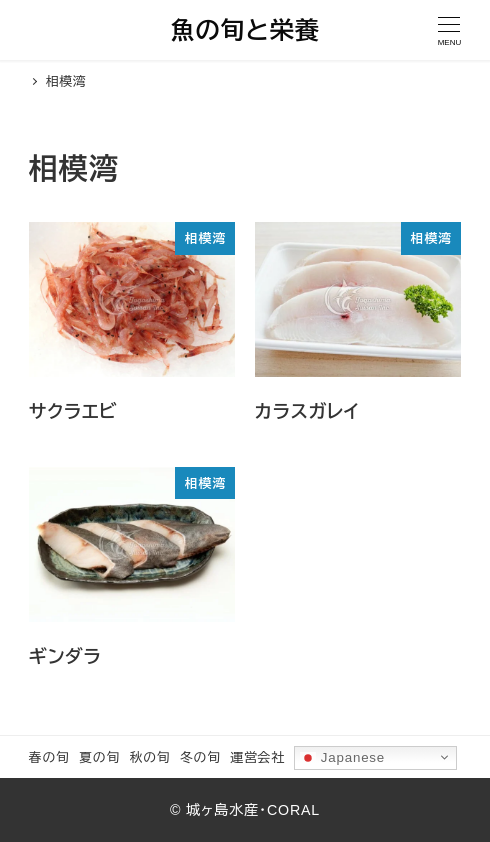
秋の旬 (150, 757)
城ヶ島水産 (222, 810)
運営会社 (257, 757)
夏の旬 (99, 757)
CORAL (293, 810)
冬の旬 (200, 757)
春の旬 (49, 757)
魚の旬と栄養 (244, 30)
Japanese (342, 757)
